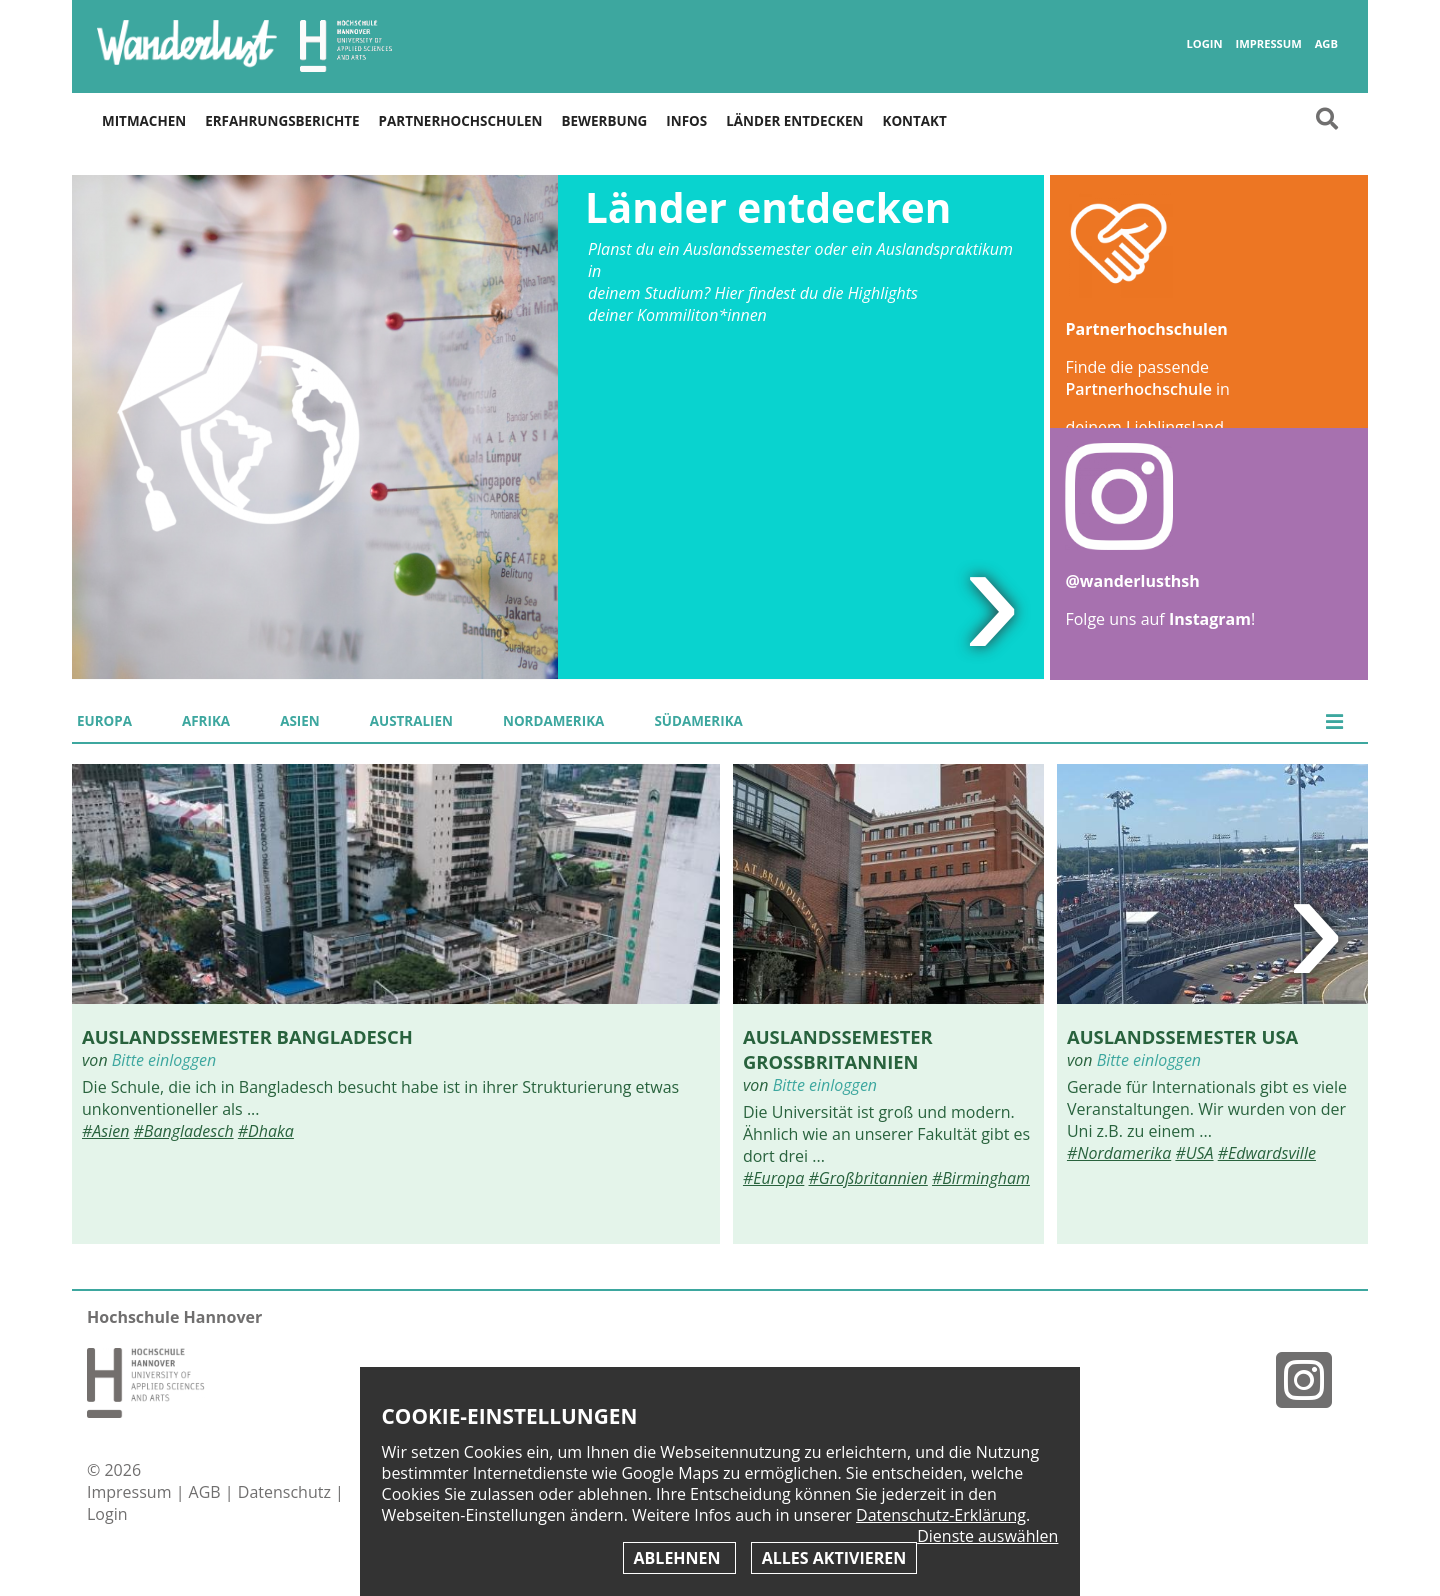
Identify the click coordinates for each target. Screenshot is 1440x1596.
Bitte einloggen (164, 1060)
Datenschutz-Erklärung (941, 1515)
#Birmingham (981, 1178)
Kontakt (914, 121)
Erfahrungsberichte (282, 121)
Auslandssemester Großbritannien (838, 1049)
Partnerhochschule (1138, 389)
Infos (686, 121)
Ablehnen (679, 1558)
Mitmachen (144, 121)
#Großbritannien (868, 1178)
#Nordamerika (1119, 1153)
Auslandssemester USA (1182, 1036)
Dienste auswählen (987, 1536)
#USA (1194, 1153)
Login (1204, 44)
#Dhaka (266, 1131)
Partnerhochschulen (461, 121)
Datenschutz (286, 1492)
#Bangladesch (184, 1131)
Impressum (1268, 44)
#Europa (773, 1178)
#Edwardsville (1267, 1153)
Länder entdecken (794, 121)
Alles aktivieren (834, 1558)
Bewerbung (605, 121)
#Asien (105, 1131)
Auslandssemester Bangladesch (247, 1036)
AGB (1326, 44)
